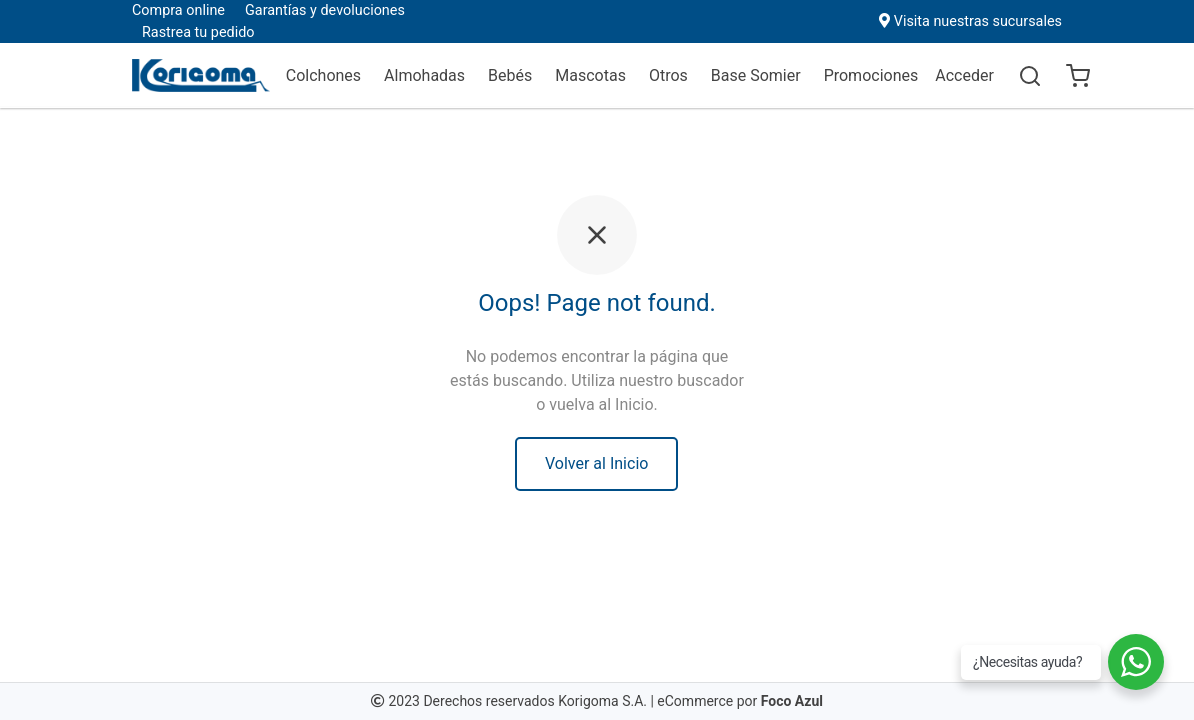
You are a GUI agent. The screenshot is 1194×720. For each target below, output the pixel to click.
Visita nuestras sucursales (978, 21)
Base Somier (756, 75)
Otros (668, 75)
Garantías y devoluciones (325, 10)
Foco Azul (792, 701)
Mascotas (590, 75)
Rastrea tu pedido (198, 32)
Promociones (871, 75)
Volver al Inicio (596, 463)
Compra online (178, 10)
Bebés (510, 75)
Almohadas (424, 75)
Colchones (323, 75)
